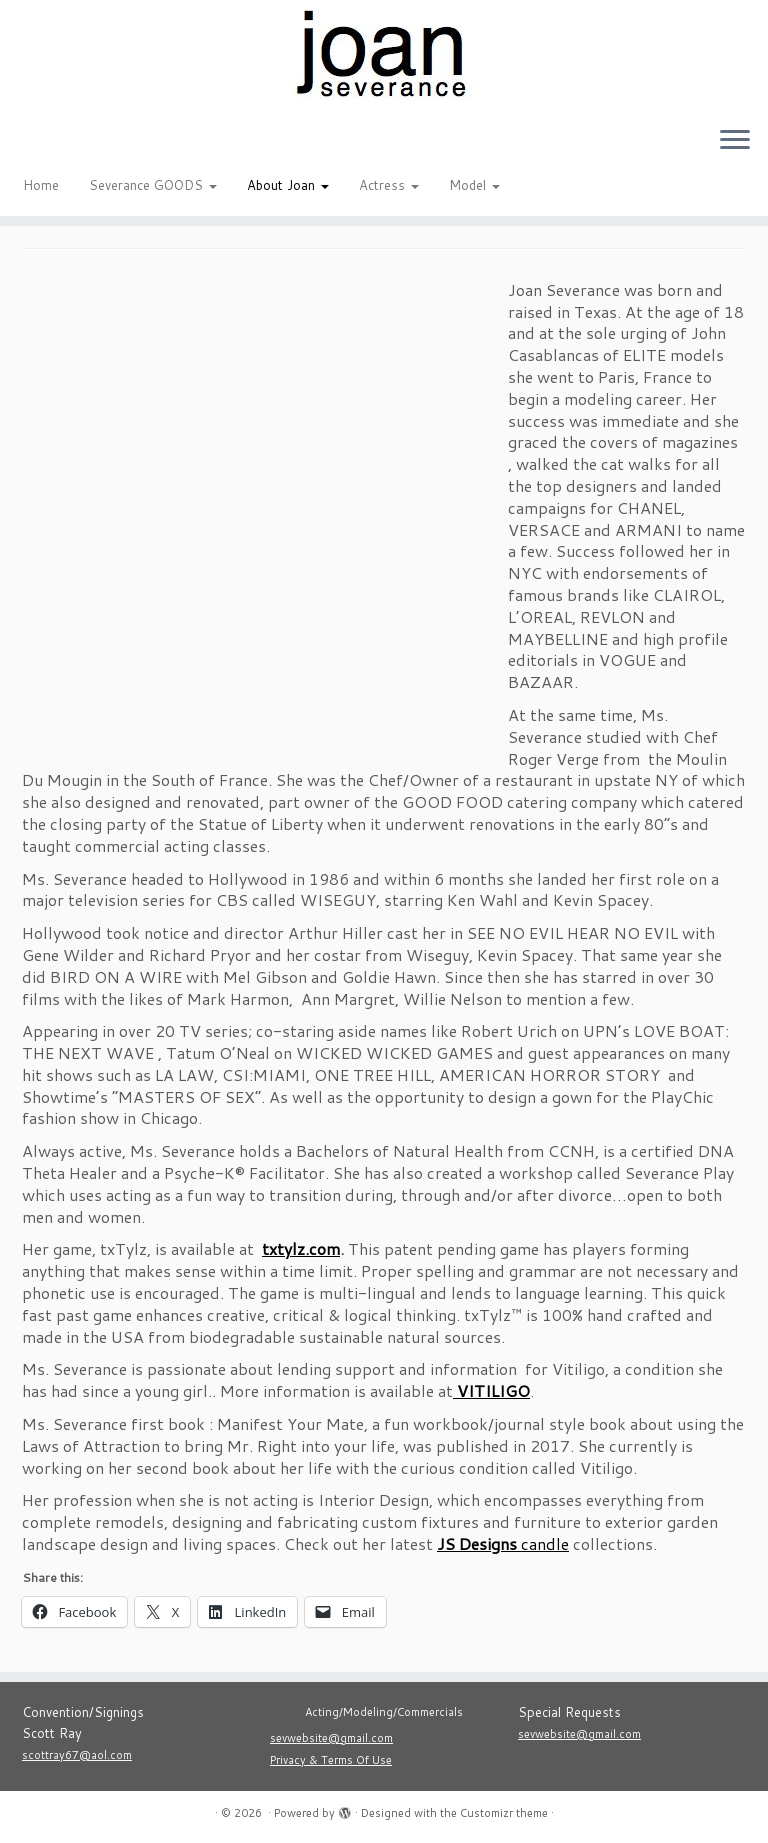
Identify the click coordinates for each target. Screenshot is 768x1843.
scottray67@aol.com (77, 1755)
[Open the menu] (735, 141)
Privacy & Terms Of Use (331, 1760)
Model (474, 185)
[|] (384, 55)
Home (41, 185)
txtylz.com (301, 1248)
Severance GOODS (153, 185)
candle (503, 1543)
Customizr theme (504, 1813)
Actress (389, 185)
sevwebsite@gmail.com (331, 1738)
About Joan (288, 185)
